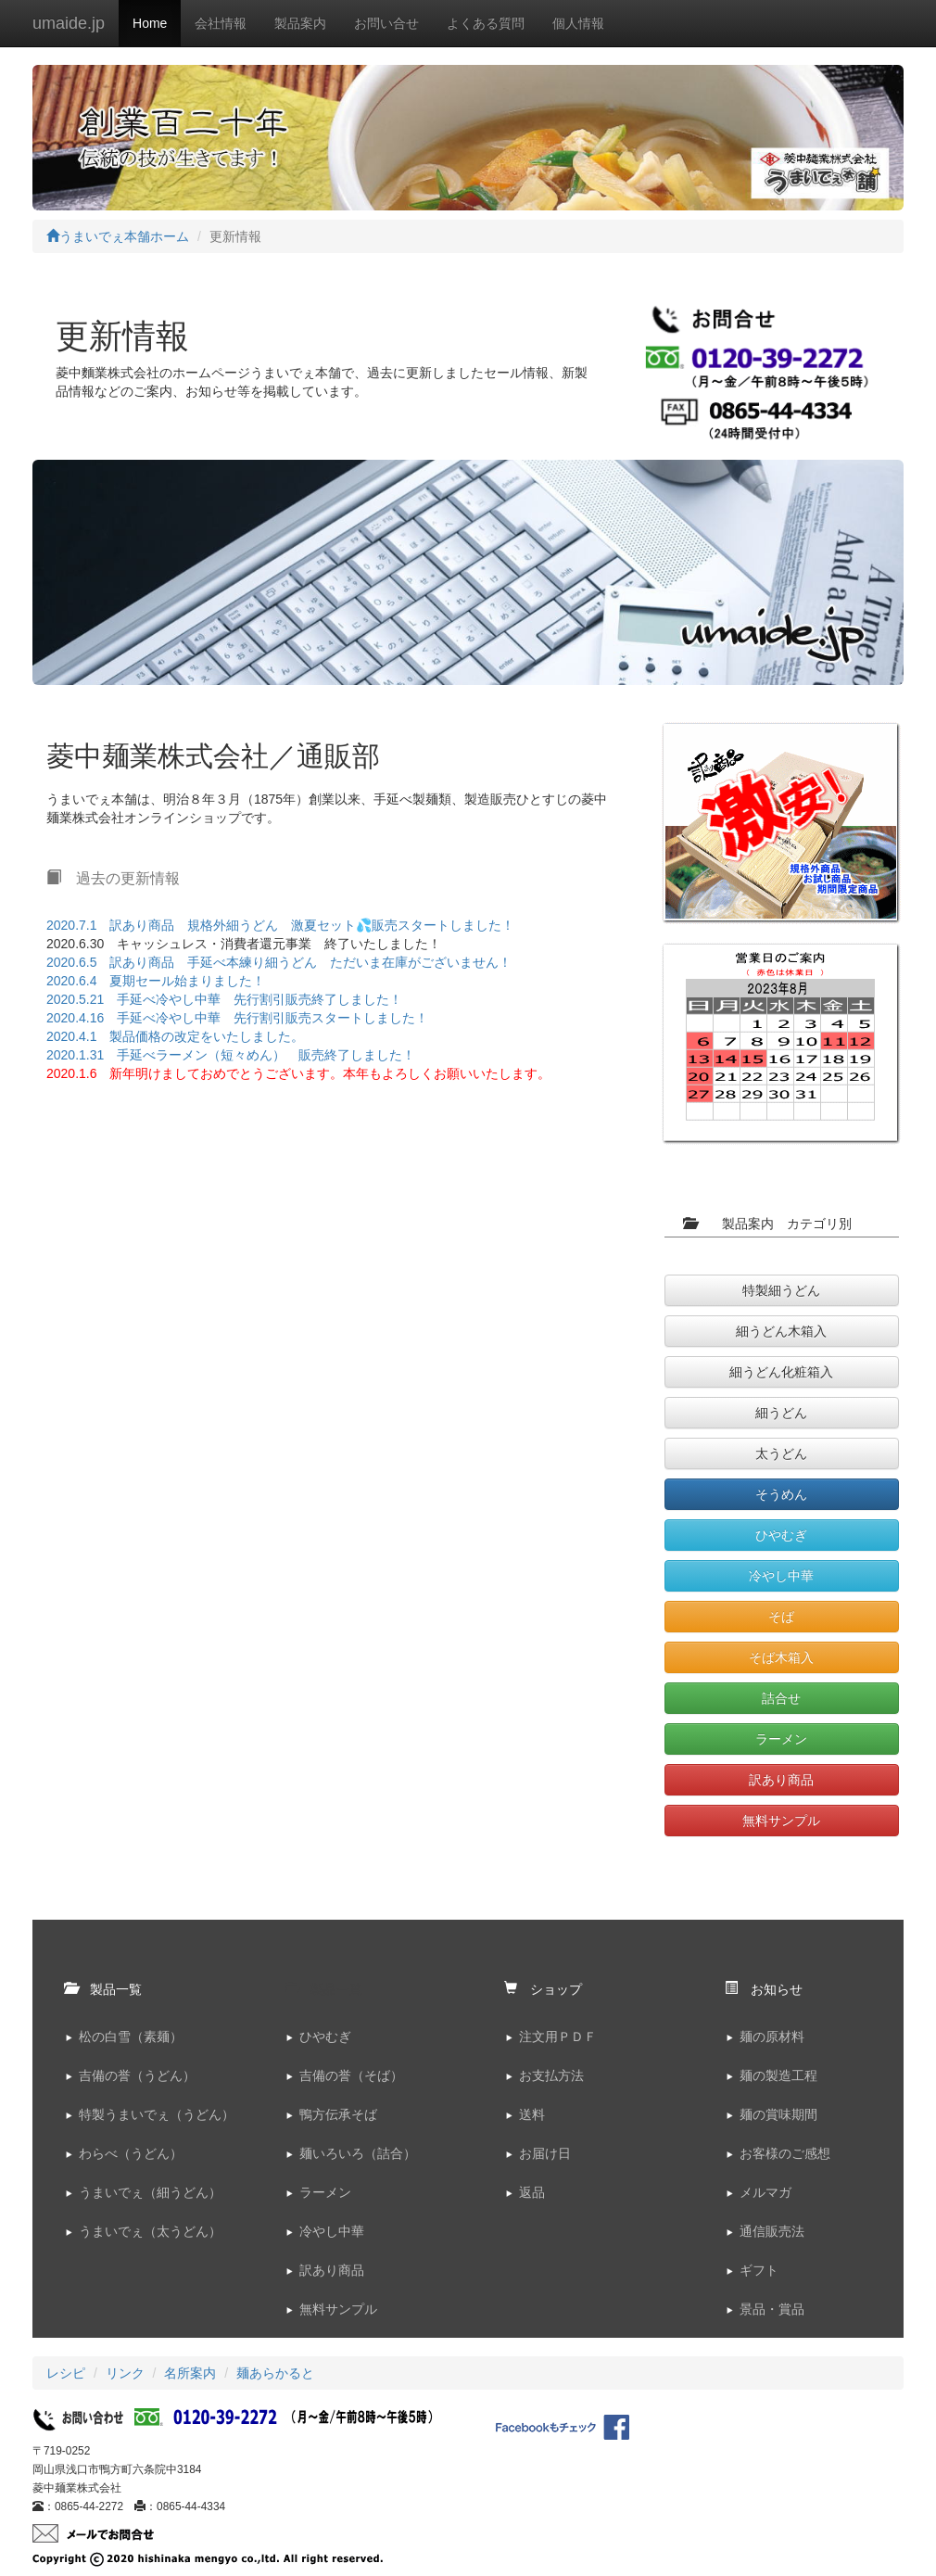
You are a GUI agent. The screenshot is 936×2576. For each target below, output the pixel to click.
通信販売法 (772, 2231)
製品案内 (300, 23)
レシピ (65, 2373)
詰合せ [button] (781, 1698)
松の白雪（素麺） (131, 2036)
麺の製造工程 (778, 2075)
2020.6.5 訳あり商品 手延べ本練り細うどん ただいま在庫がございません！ (279, 962)
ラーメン (325, 2192)
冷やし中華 (331, 2231)
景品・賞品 (772, 2309)
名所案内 (190, 2373)
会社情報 (221, 23)
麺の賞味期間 (778, 2114)
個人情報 (578, 23)
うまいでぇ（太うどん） (150, 2231)
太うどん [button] (781, 1453)
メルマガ (765, 2192)
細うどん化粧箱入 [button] (781, 1371)
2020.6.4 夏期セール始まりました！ (156, 980)
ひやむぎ (325, 2036)
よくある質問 (486, 23)
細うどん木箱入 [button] (781, 1331)
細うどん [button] (781, 1412)
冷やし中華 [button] (781, 1575)
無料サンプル (338, 2309)
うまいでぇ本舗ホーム (117, 236)
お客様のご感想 (785, 2153)
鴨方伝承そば (338, 2114)
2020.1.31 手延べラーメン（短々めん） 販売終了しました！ (230, 1054)
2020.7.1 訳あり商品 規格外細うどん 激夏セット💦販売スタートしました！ (280, 925)
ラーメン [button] (781, 1739)
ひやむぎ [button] (781, 1535)
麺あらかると (275, 2373)
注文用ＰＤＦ (558, 2036)
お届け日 (545, 2153)
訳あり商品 (331, 2270)
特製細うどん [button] (781, 1290)
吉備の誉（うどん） (137, 2075)
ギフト (759, 2270)
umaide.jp (68, 23)
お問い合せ (386, 23)
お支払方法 (551, 2075)
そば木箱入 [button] (781, 1657)
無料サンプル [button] (781, 1820)
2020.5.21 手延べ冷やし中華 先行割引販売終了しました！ (224, 999)
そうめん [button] (781, 1494)
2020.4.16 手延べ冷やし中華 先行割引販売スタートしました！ (237, 1017)
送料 (532, 2114)
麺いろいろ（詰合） (357, 2153)
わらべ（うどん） (131, 2153)
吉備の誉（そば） (351, 2075)
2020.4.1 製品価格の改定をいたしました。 (175, 1036)
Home (150, 23)
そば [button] (781, 1616)
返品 (532, 2192)
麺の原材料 (772, 2036)
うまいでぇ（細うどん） (150, 2192)
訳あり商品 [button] (781, 1779)
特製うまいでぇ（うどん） (156, 2114)
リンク (125, 2373)
